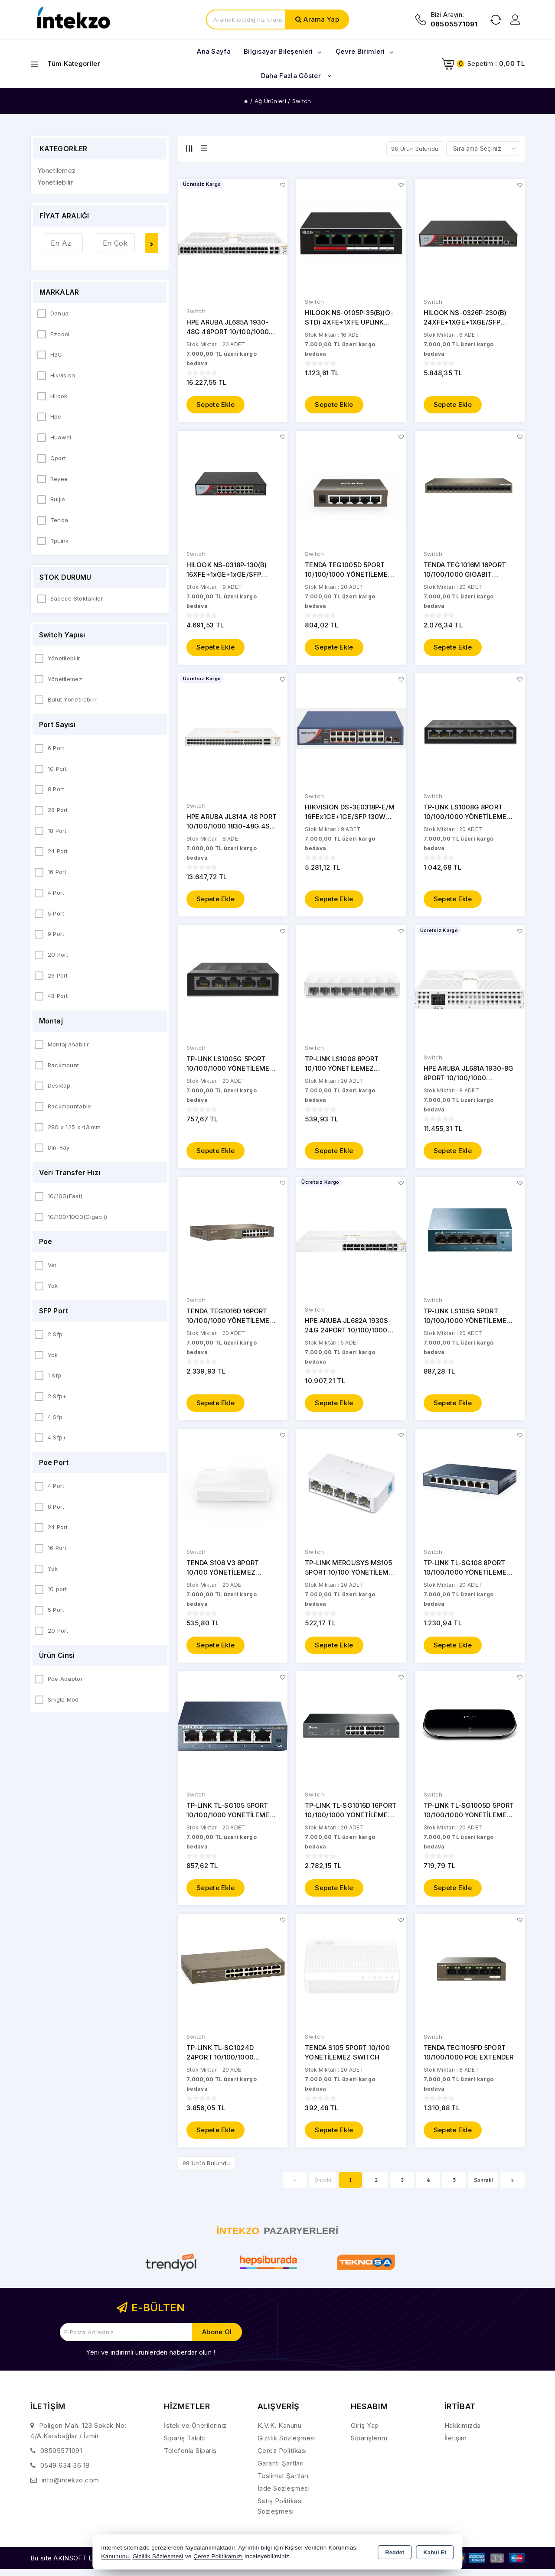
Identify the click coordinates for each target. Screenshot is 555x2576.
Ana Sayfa (214, 51)
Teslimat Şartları (283, 2483)
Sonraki (483, 2186)
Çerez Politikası (282, 2457)
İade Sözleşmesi (284, 2495)
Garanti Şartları (281, 2470)
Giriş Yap (365, 2432)
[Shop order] (483, 148)
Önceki (322, 2186)
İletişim (455, 2445)
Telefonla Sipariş (190, 2457)
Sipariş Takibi (185, 2445)
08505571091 (61, 2457)
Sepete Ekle (215, 405)
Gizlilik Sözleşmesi (287, 2445)
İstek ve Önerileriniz (195, 2432)
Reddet (394, 2553)
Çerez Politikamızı (218, 2556)
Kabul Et (435, 2553)
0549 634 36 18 (65, 2472)
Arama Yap (321, 19)
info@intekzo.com (70, 2487)
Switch (196, 311)
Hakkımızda (462, 2432)
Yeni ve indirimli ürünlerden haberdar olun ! (150, 2359)
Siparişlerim (369, 2445)
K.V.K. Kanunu (280, 2432)
